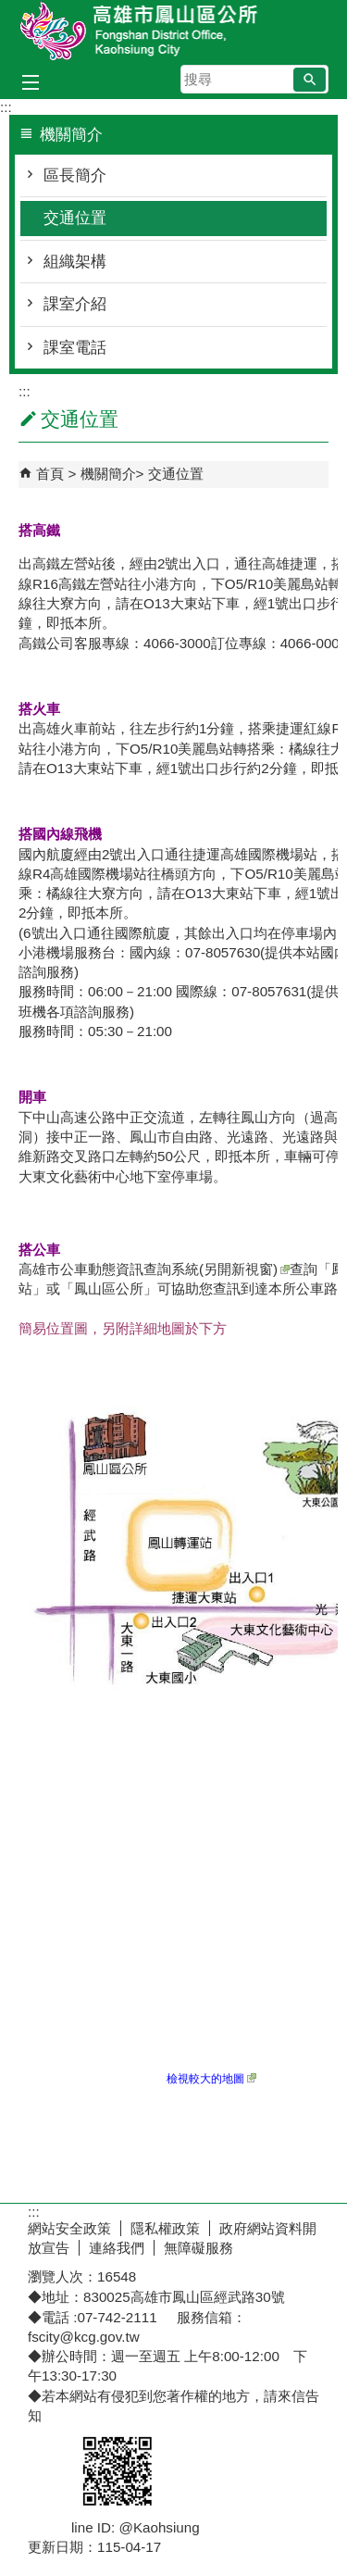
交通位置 (74, 218)
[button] (309, 80)
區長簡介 (74, 175)
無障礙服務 (198, 2248)
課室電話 (74, 347)
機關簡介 (108, 473)
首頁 (50, 473)
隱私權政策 (165, 2228)
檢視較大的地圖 (211, 2078)
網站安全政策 (69, 2228)
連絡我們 (116, 2248)
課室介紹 (74, 304)
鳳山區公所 (174, 31)
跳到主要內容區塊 (9, 9)
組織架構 (74, 261)
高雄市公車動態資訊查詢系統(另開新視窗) (154, 1269)
